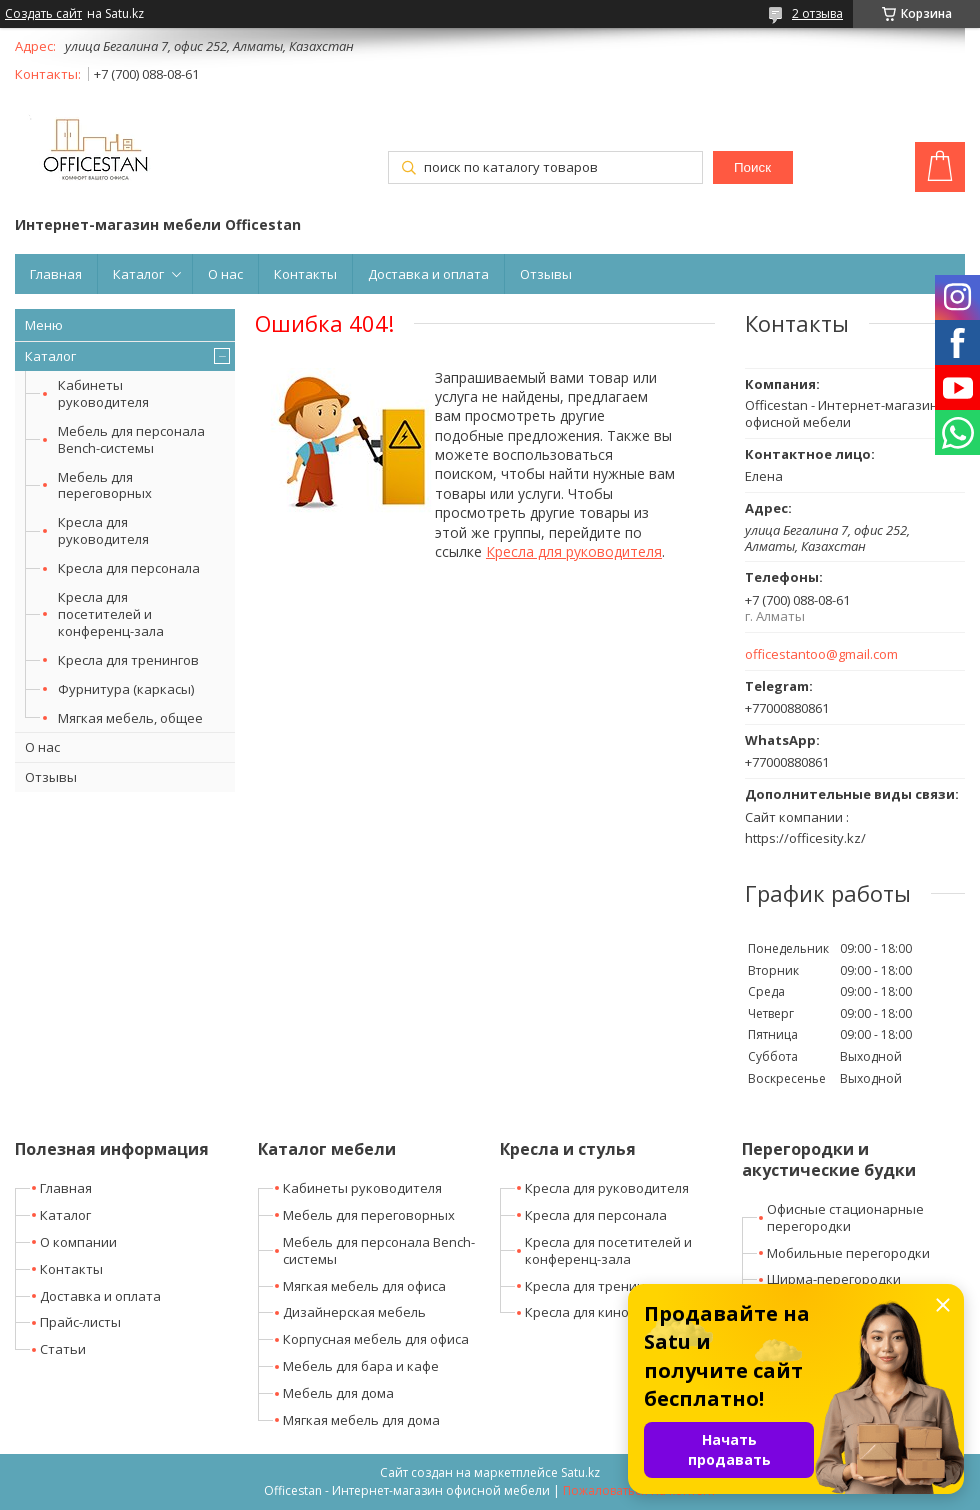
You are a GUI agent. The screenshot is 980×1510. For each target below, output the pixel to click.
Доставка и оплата (428, 274)
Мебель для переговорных (105, 485)
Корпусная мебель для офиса (376, 1339)
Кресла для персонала (129, 568)
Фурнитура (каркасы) (126, 689)
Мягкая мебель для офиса (364, 1286)
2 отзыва (817, 13)
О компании (78, 1242)
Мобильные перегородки (848, 1253)
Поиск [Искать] (752, 167)
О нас (225, 274)
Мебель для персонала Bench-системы (131, 439)
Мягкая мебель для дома (361, 1420)
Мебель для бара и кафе (361, 1366)
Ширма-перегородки (834, 1279)
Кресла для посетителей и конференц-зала (111, 614)
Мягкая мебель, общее (130, 718)
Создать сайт (43, 14)
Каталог (138, 274)
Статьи (63, 1349)
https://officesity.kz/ (805, 838)
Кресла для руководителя (103, 530)
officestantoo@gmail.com (821, 654)
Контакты (305, 274)
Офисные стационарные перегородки (845, 1217)
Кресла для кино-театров (606, 1312)
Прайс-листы (80, 1322)
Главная (56, 274)
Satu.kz (580, 1472)
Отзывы (546, 274)
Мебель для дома (338, 1393)
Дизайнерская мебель (354, 1312)
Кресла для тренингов (128, 660)
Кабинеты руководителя (103, 393)
